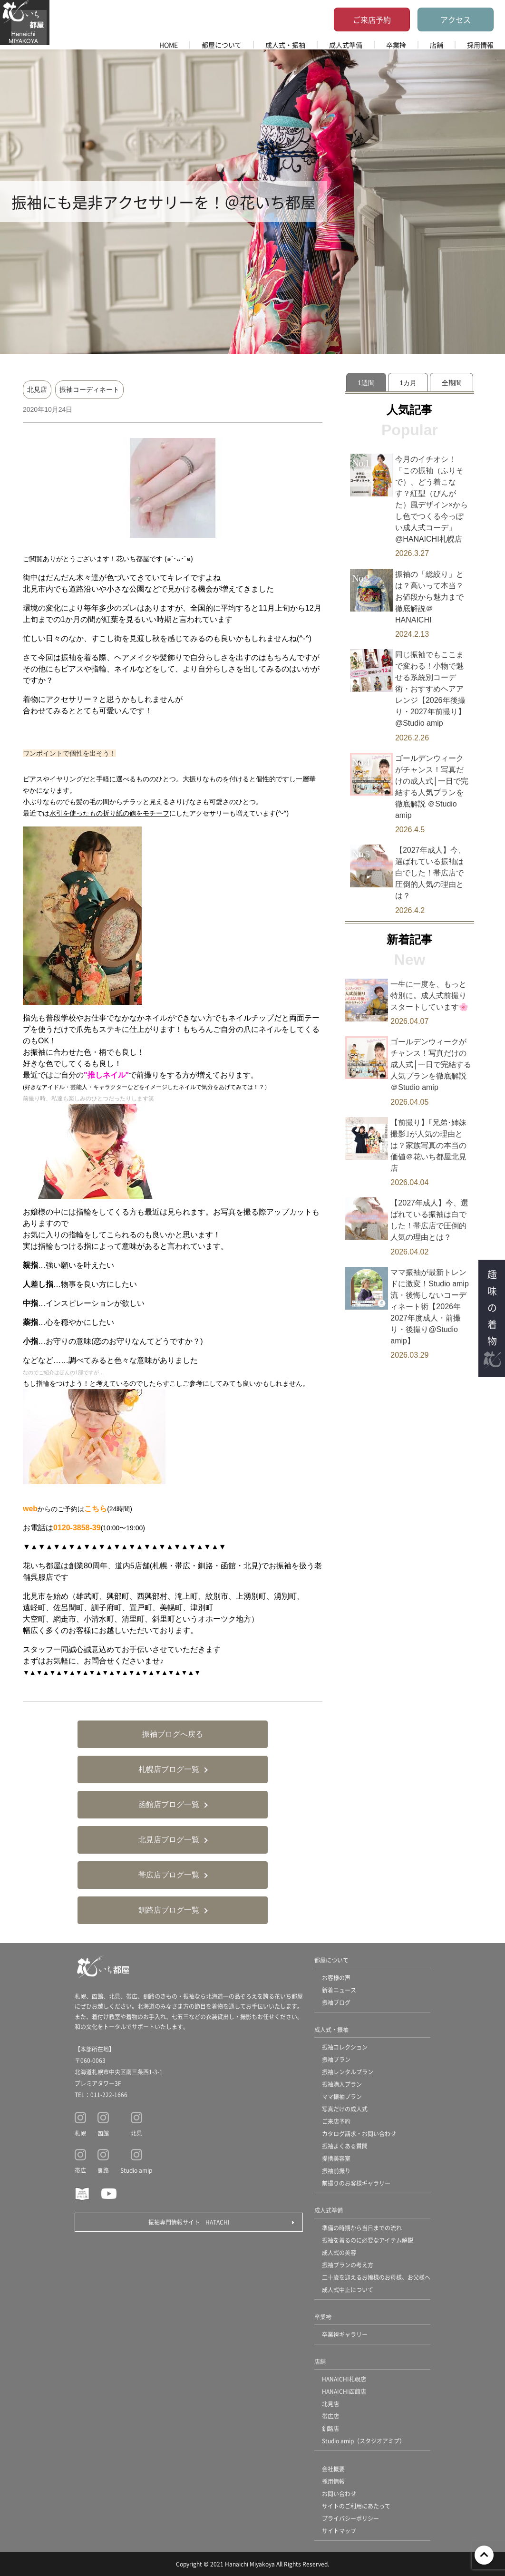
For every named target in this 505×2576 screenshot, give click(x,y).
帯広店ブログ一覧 (168, 1875)
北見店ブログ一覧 (168, 1840)
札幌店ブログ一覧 (168, 1769)
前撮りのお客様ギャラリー (356, 2183)
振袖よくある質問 (345, 2146)
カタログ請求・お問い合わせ (359, 2133)
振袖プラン (336, 2059)
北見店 (37, 389)
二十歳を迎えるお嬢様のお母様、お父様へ (376, 2277)
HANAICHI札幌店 (344, 2379)
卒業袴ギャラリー (345, 2334)
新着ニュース (339, 1990)
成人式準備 (345, 44)
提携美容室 (336, 2158)
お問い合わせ (339, 2493)
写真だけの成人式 (345, 2109)
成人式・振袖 (285, 44)
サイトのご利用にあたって (356, 2506)
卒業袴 (396, 44)
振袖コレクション (345, 2047)
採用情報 (480, 44)
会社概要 (333, 2469)
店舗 (436, 44)
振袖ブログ (336, 2002)
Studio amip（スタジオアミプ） (363, 2441)
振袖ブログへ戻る (172, 1734)
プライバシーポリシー (350, 2518)
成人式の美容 (339, 2252)
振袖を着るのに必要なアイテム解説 (367, 2240)
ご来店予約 (372, 19)
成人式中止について (347, 2289)
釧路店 (330, 2428)
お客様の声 (336, 1977)
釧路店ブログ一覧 (168, 1910)
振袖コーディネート (89, 389)
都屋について (222, 44)
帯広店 (330, 2416)
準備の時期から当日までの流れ (362, 2228)
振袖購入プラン (342, 2084)
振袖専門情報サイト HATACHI (189, 2222)
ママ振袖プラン (342, 2096)
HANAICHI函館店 (344, 2391)
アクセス (455, 19)
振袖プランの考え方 (347, 2265)
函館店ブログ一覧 (168, 1804)
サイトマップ (339, 2531)
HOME (168, 44)
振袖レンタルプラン (347, 2072)
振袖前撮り (336, 2171)
